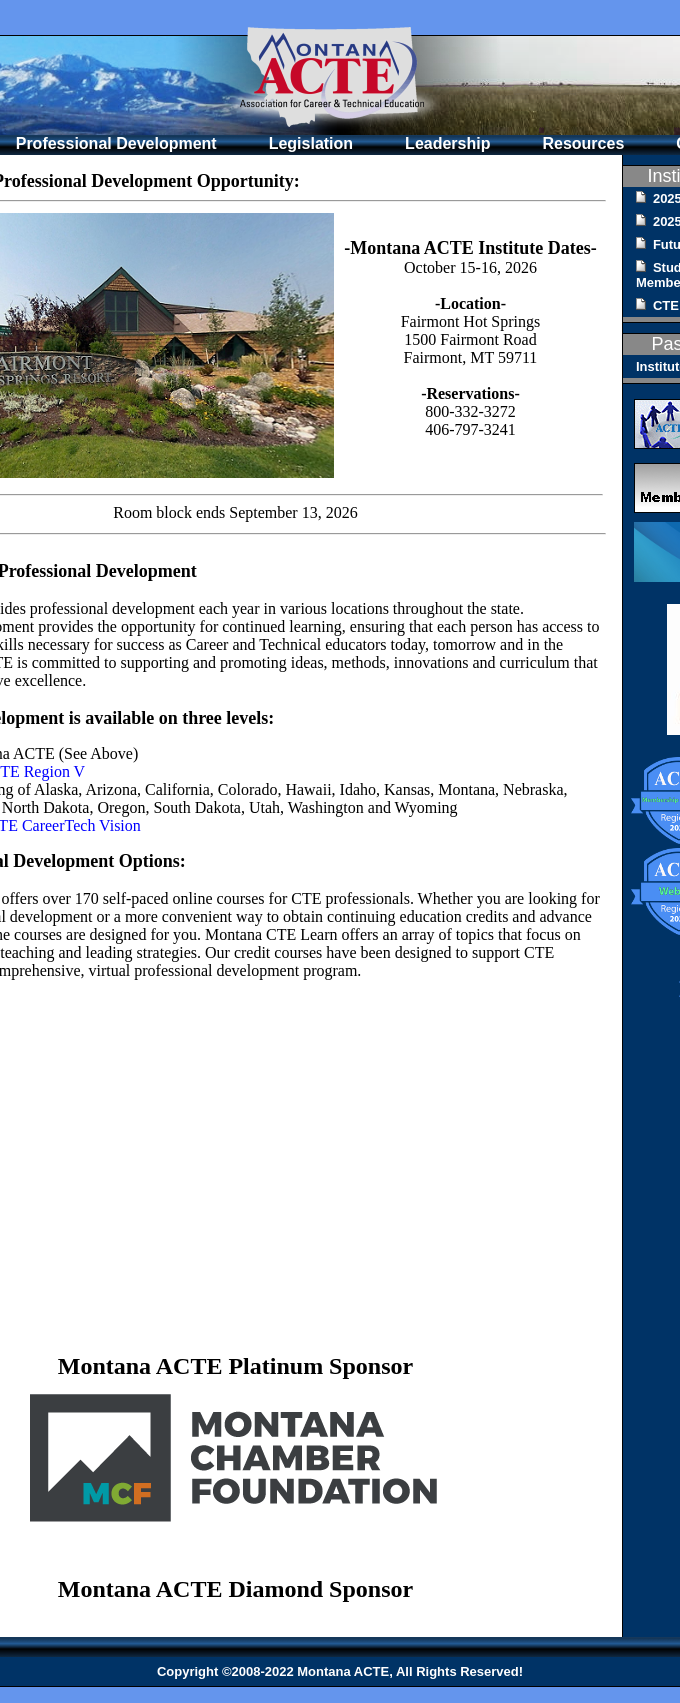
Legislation (311, 143)
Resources (583, 143)
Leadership (447, 143)
